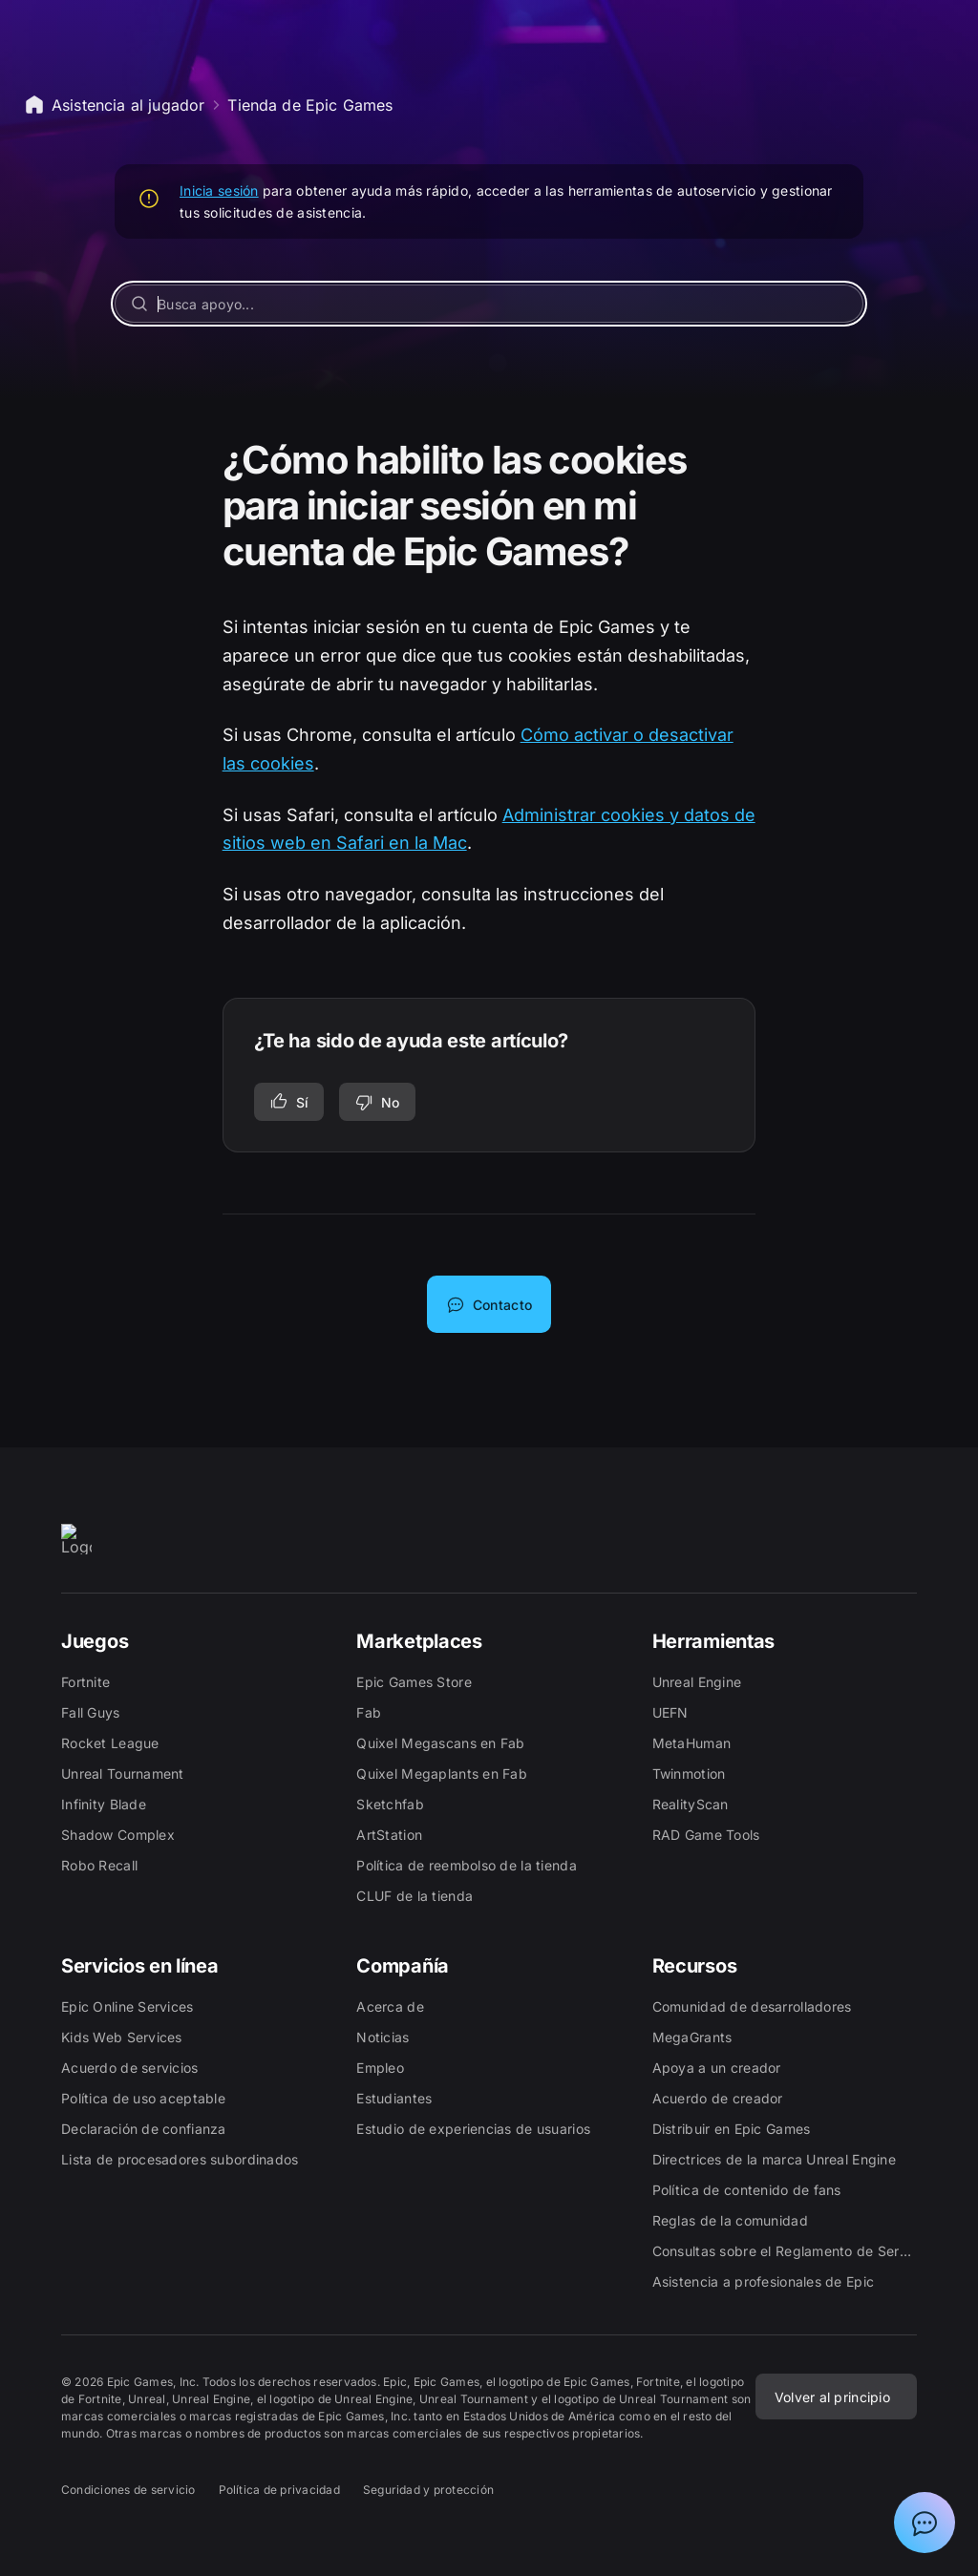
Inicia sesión (219, 190)
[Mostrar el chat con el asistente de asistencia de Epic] (924, 2522)
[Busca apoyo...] (489, 304)
